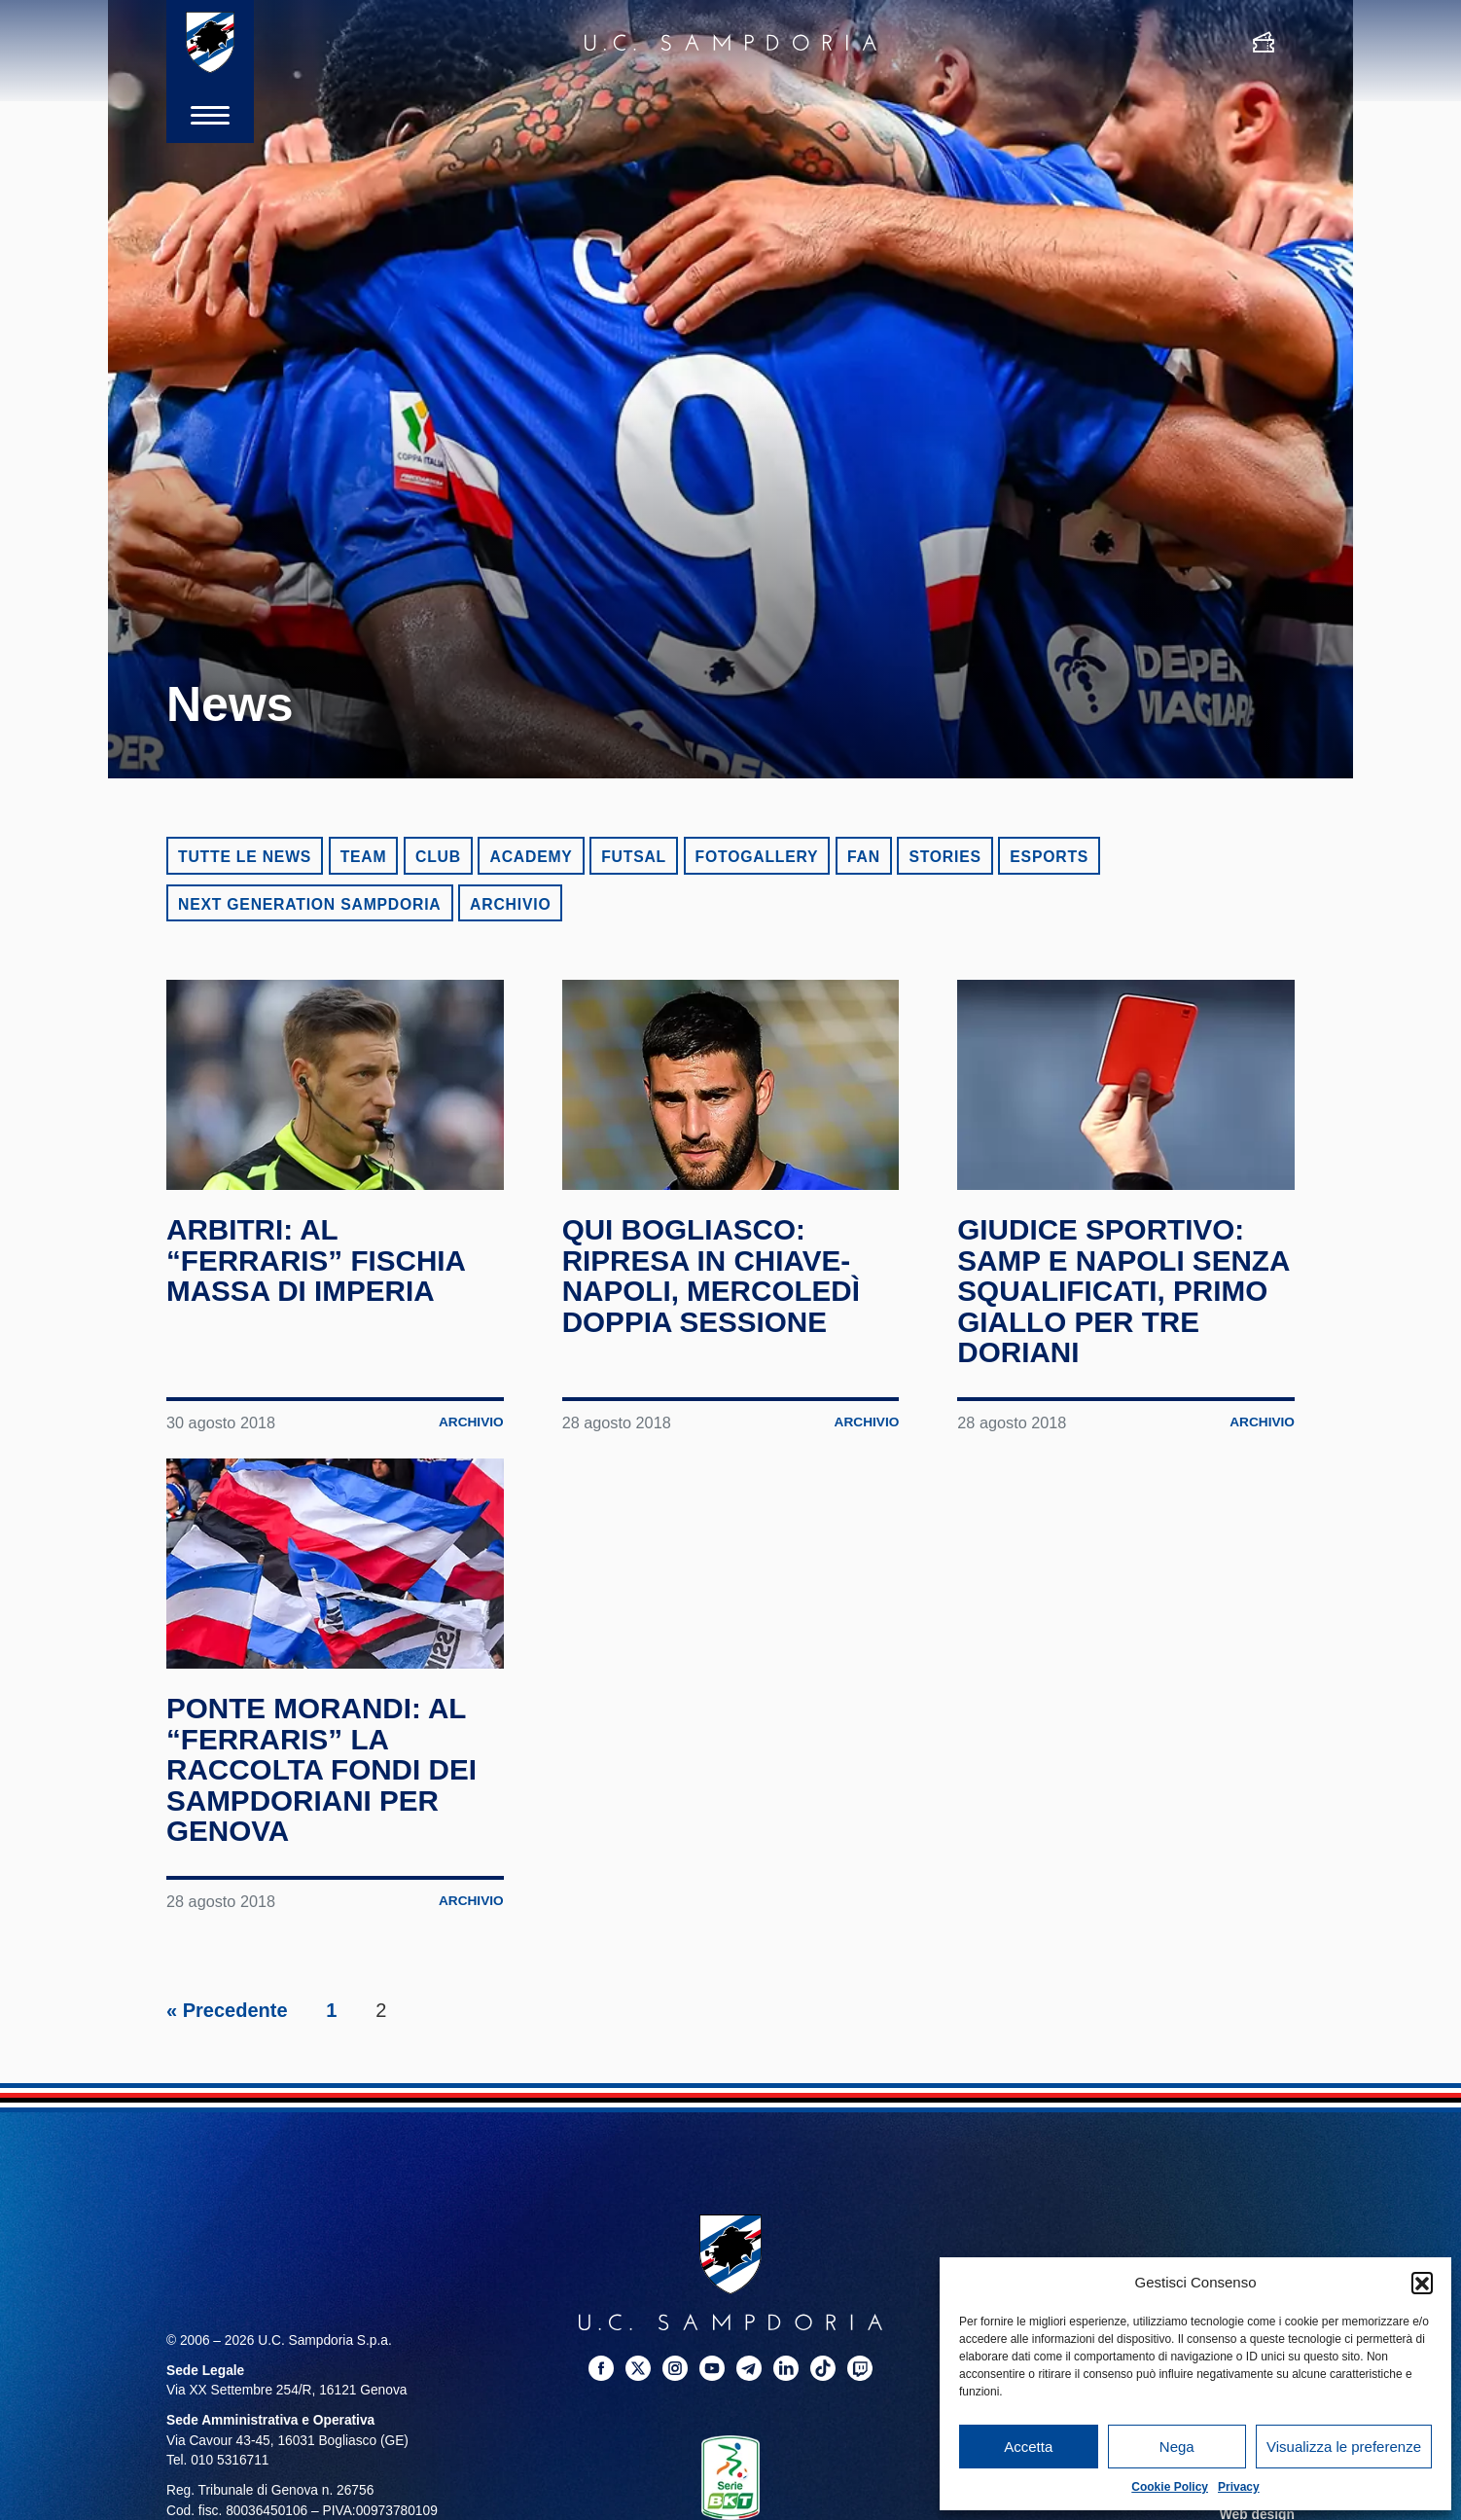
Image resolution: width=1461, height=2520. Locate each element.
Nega (1176, 2446)
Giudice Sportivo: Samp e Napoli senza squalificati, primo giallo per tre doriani (1125, 1290)
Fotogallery (757, 856)
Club (438, 856)
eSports (1049, 856)
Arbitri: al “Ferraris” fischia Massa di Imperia (317, 1260)
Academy (530, 856)
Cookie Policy (1169, 2487)
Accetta (1028, 2446)
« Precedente (227, 2010)
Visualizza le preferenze (1343, 2446)
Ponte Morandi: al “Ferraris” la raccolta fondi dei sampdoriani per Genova (323, 1769)
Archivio (510, 904)
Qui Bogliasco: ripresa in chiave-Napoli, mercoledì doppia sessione (713, 1275)
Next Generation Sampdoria (310, 904)
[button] (1422, 2282)
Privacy (1239, 2487)
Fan (863, 856)
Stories (944, 856)
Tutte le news (244, 856)
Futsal (633, 856)
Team (363, 856)
